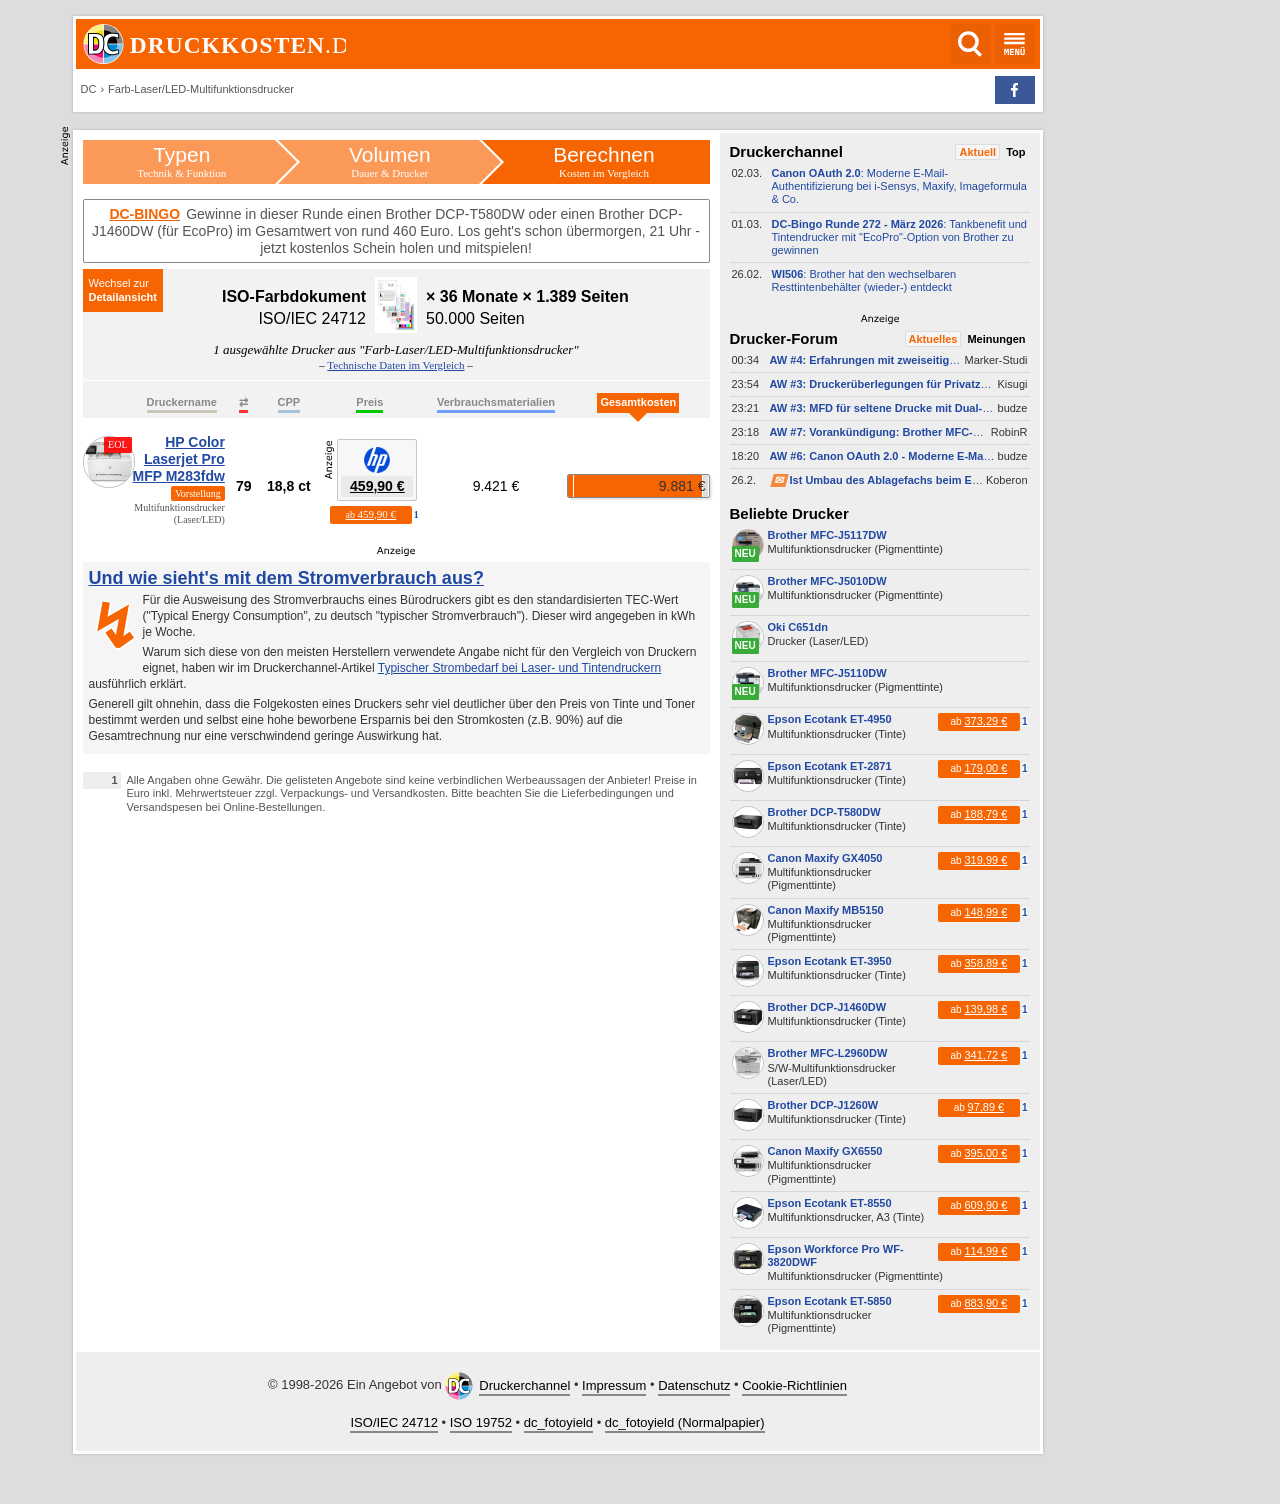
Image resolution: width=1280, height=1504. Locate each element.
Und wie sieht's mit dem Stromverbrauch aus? (286, 578)
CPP (289, 402)
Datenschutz (694, 1385)
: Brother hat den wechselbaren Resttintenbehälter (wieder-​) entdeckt (864, 280)
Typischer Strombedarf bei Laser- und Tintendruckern (519, 668)
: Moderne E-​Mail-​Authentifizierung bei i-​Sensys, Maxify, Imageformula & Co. (899, 186)
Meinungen (996, 339)
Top (1015, 152)
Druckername (182, 402)
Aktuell (977, 152)
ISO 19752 (481, 1422)
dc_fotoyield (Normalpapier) (685, 1422)
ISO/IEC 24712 (393, 1422)
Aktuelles (933, 339)
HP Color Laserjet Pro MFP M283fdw (179, 459)
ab (371, 514)
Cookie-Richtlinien (794, 1385)
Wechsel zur (119, 283)
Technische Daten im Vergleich (395, 365)
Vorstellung (198, 493)
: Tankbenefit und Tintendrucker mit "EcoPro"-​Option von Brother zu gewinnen (899, 237)
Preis (369, 402)
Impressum (614, 1385)
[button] (1015, 90)
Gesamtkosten (638, 402)
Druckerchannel (524, 1385)
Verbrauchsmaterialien (496, 402)
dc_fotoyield (558, 1422)
